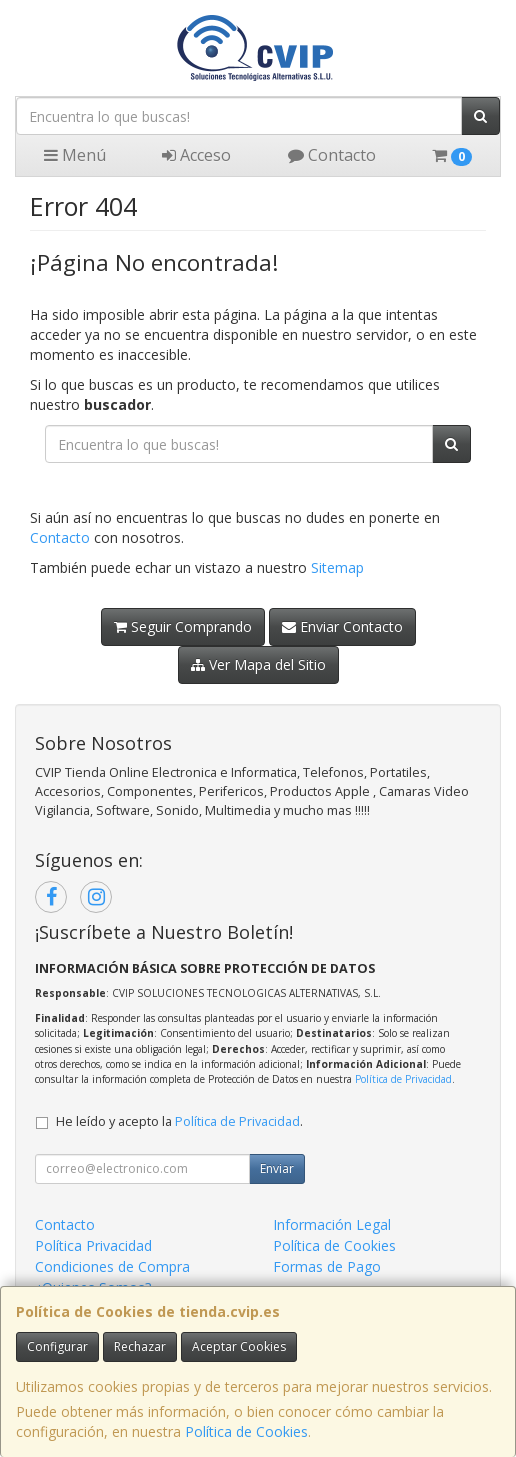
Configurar (57, 1346)
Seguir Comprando (183, 626)
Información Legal (332, 1224)
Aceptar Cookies (239, 1346)
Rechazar (140, 1346)
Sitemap (337, 567)
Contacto (332, 155)
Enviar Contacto (342, 626)
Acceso (196, 155)
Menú (75, 155)
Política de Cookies (246, 1431)
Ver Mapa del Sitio (258, 664)
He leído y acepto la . (179, 1121)
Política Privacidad (93, 1245)
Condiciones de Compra (112, 1266)
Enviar (277, 1168)
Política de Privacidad (403, 1079)
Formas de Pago (327, 1266)
